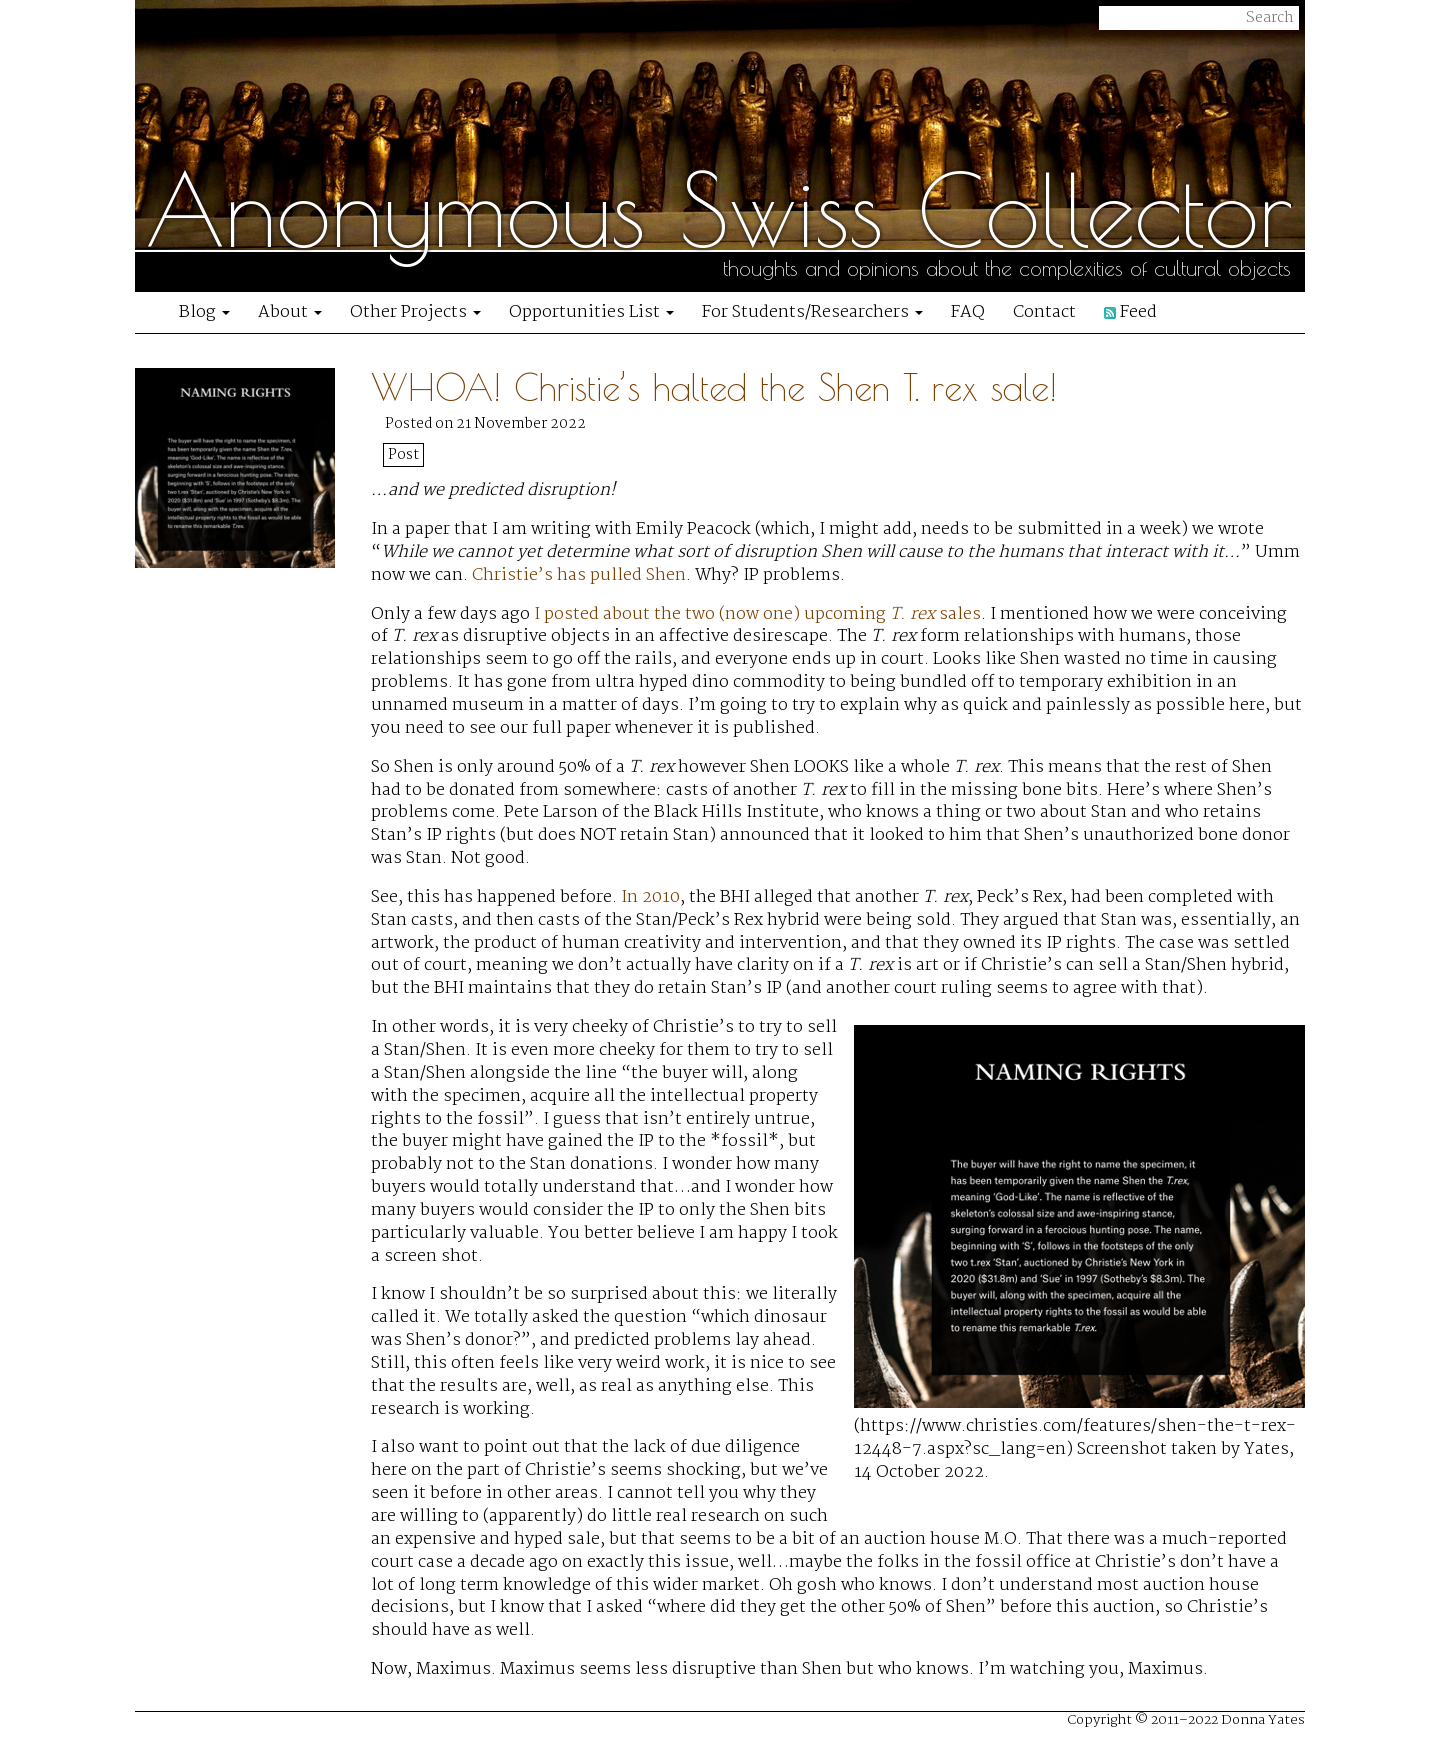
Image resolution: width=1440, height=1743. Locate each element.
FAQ (968, 312)
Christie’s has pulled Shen (579, 575)
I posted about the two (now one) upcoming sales (757, 614)
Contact (1044, 312)
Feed (1130, 312)
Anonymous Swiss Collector (719, 210)
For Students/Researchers (812, 312)
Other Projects (415, 312)
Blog (204, 312)
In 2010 (650, 897)
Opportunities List (591, 312)
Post (403, 455)
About (290, 312)
